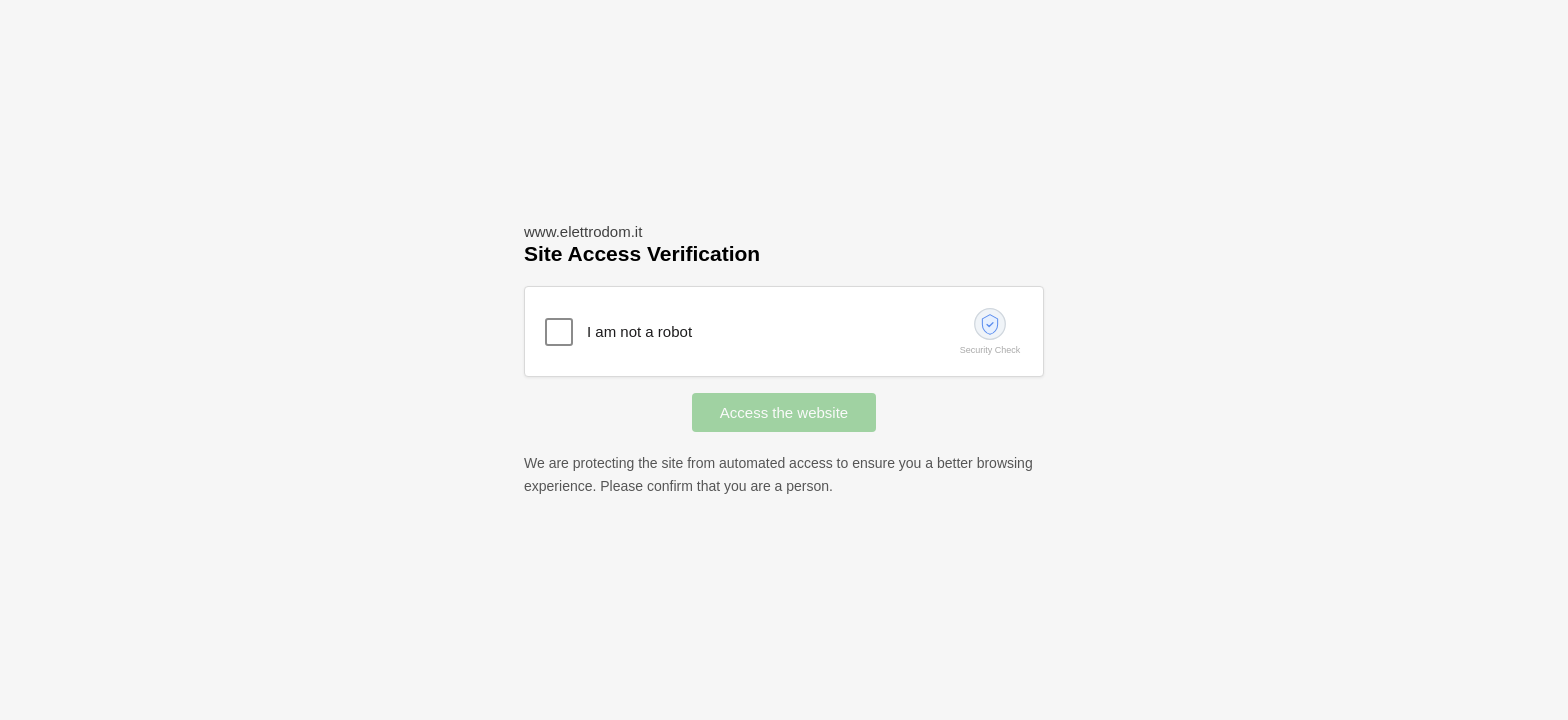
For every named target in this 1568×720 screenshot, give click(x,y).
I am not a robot (639, 331)
